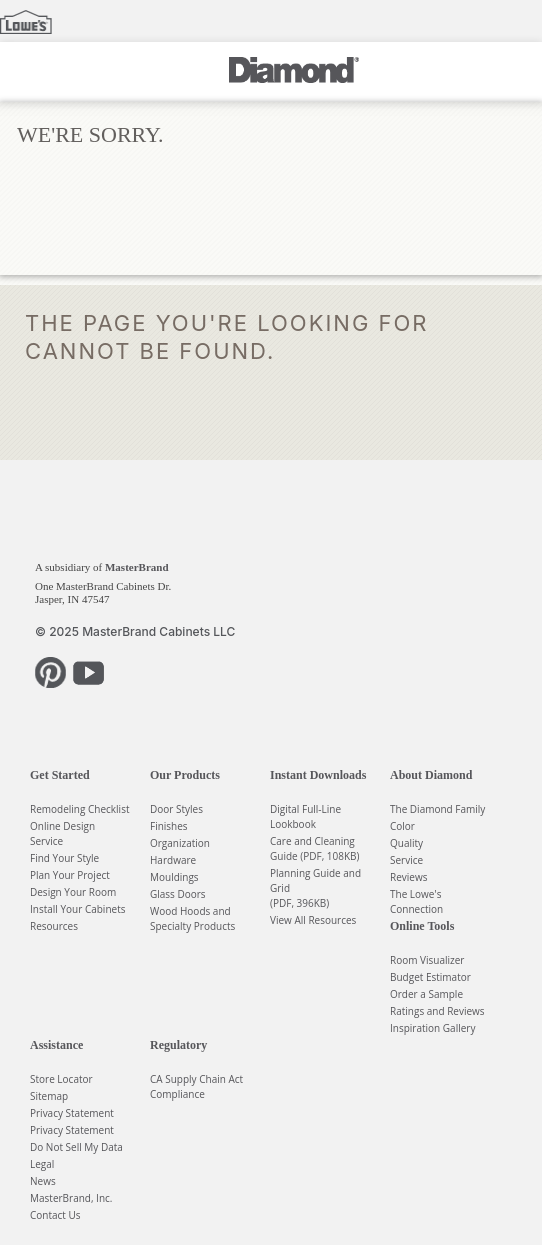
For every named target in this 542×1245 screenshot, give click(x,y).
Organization (180, 843)
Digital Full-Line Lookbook (305, 816)
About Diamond (431, 775)
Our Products (185, 775)
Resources (54, 926)
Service (406, 860)
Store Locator (61, 1079)
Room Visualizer (427, 960)
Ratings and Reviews (437, 1011)
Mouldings (174, 877)
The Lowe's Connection (416, 901)
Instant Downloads (318, 775)
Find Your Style (64, 858)
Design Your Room (73, 892)
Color (402, 826)
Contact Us (55, 1215)
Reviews (408, 877)
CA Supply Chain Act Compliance (196, 1086)
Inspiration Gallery (432, 1028)
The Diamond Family (437, 809)
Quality (406, 843)
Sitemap (49, 1096)
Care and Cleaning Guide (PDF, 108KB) (315, 848)
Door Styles (176, 809)
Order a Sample (426, 994)
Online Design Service (62, 833)
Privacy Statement (72, 1113)
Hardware (173, 860)
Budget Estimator (430, 977)
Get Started (60, 775)
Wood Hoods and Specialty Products (192, 918)
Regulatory (178, 1045)
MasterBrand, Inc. (71, 1198)
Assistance (56, 1045)
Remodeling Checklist (79, 809)
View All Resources (313, 920)
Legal (42, 1164)
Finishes (169, 826)
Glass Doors (178, 894)
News (43, 1181)
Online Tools (422, 926)
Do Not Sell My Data (76, 1147)
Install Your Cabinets (77, 909)
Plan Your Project (70, 875)
